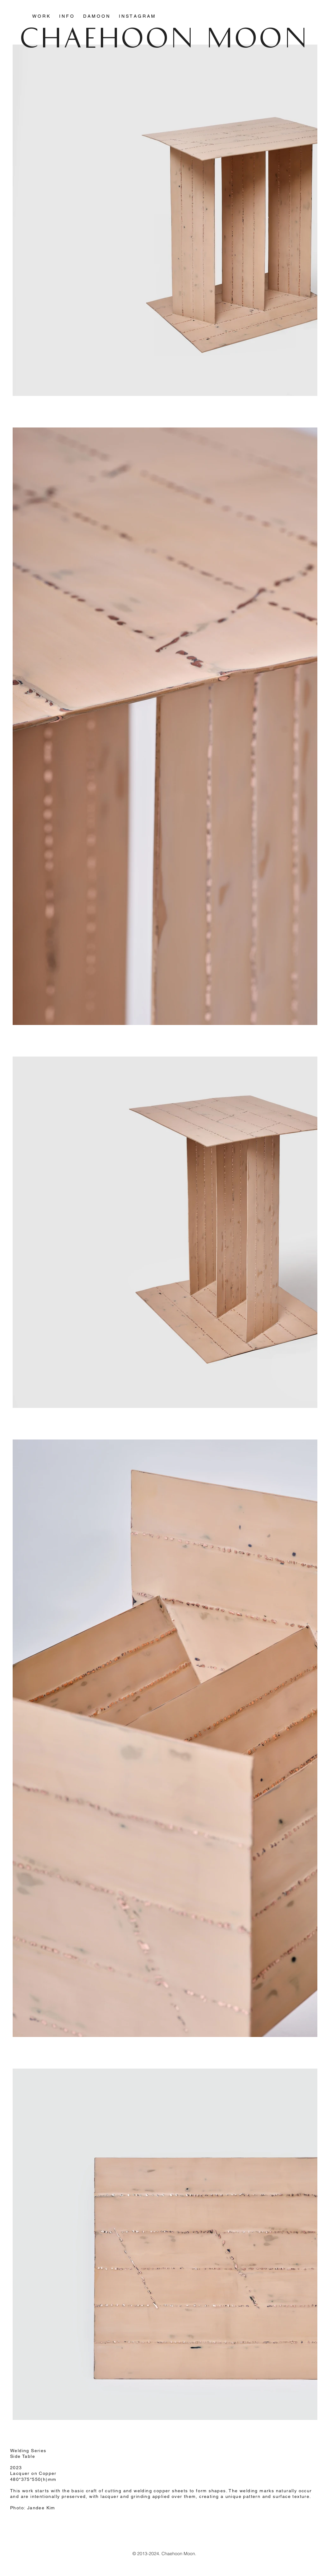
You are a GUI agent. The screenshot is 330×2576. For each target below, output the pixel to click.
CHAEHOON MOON (165, 35)
